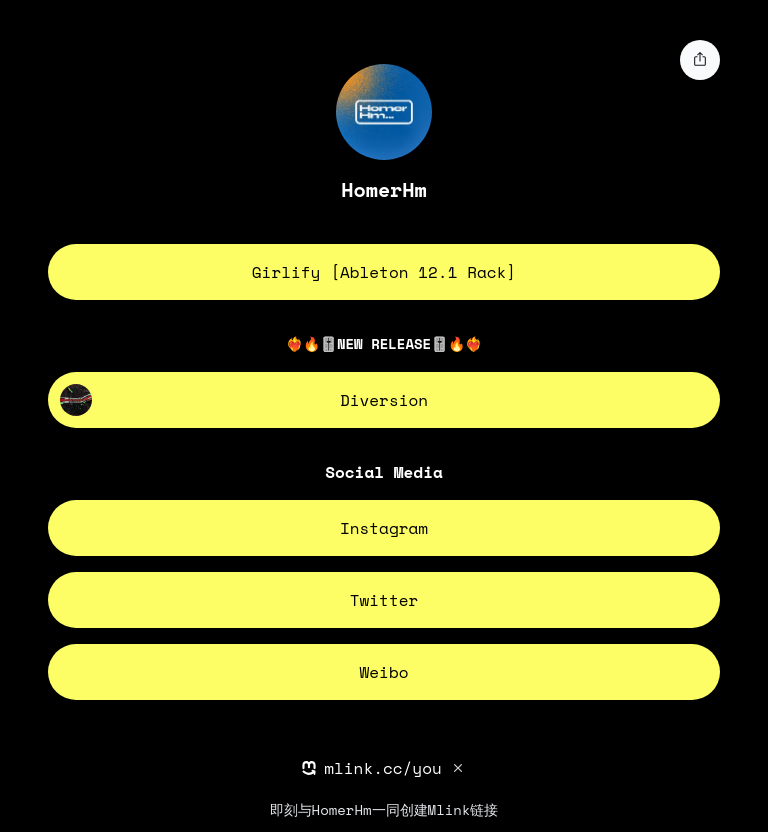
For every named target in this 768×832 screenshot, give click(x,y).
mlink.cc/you (383, 768)
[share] (700, 60)
